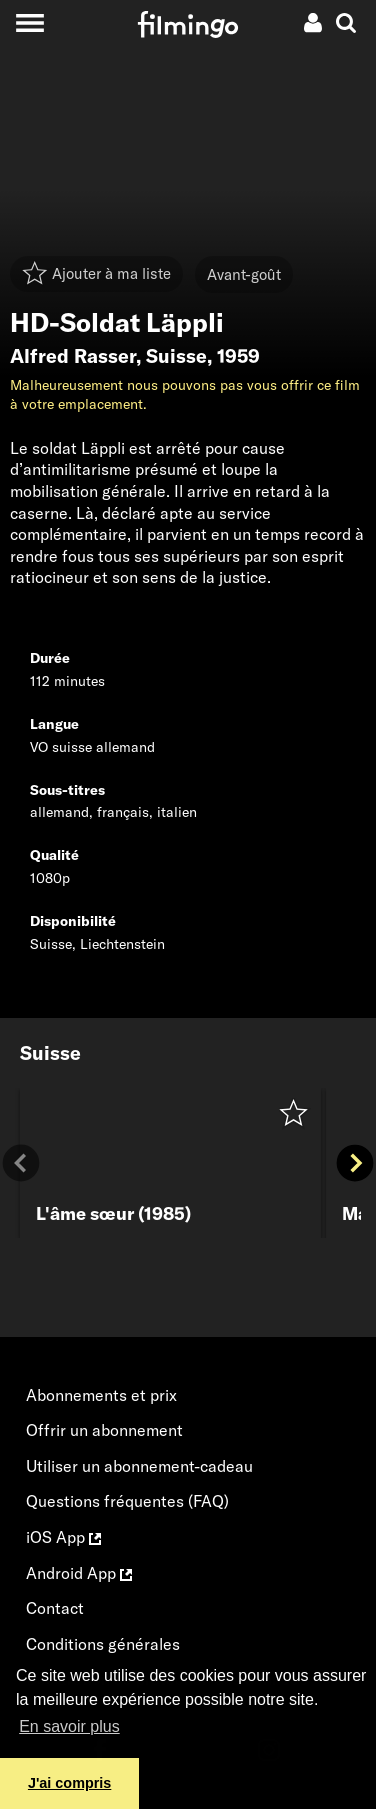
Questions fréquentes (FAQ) (127, 1501)
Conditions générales (103, 1644)
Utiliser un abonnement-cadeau (139, 1466)
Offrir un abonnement (104, 1430)
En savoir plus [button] (69, 1726)
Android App (79, 1573)
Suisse (176, 356)
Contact (55, 1608)
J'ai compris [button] (69, 1783)
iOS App (63, 1537)
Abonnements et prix (101, 1395)
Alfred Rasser (73, 356)
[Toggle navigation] (29, 22)
